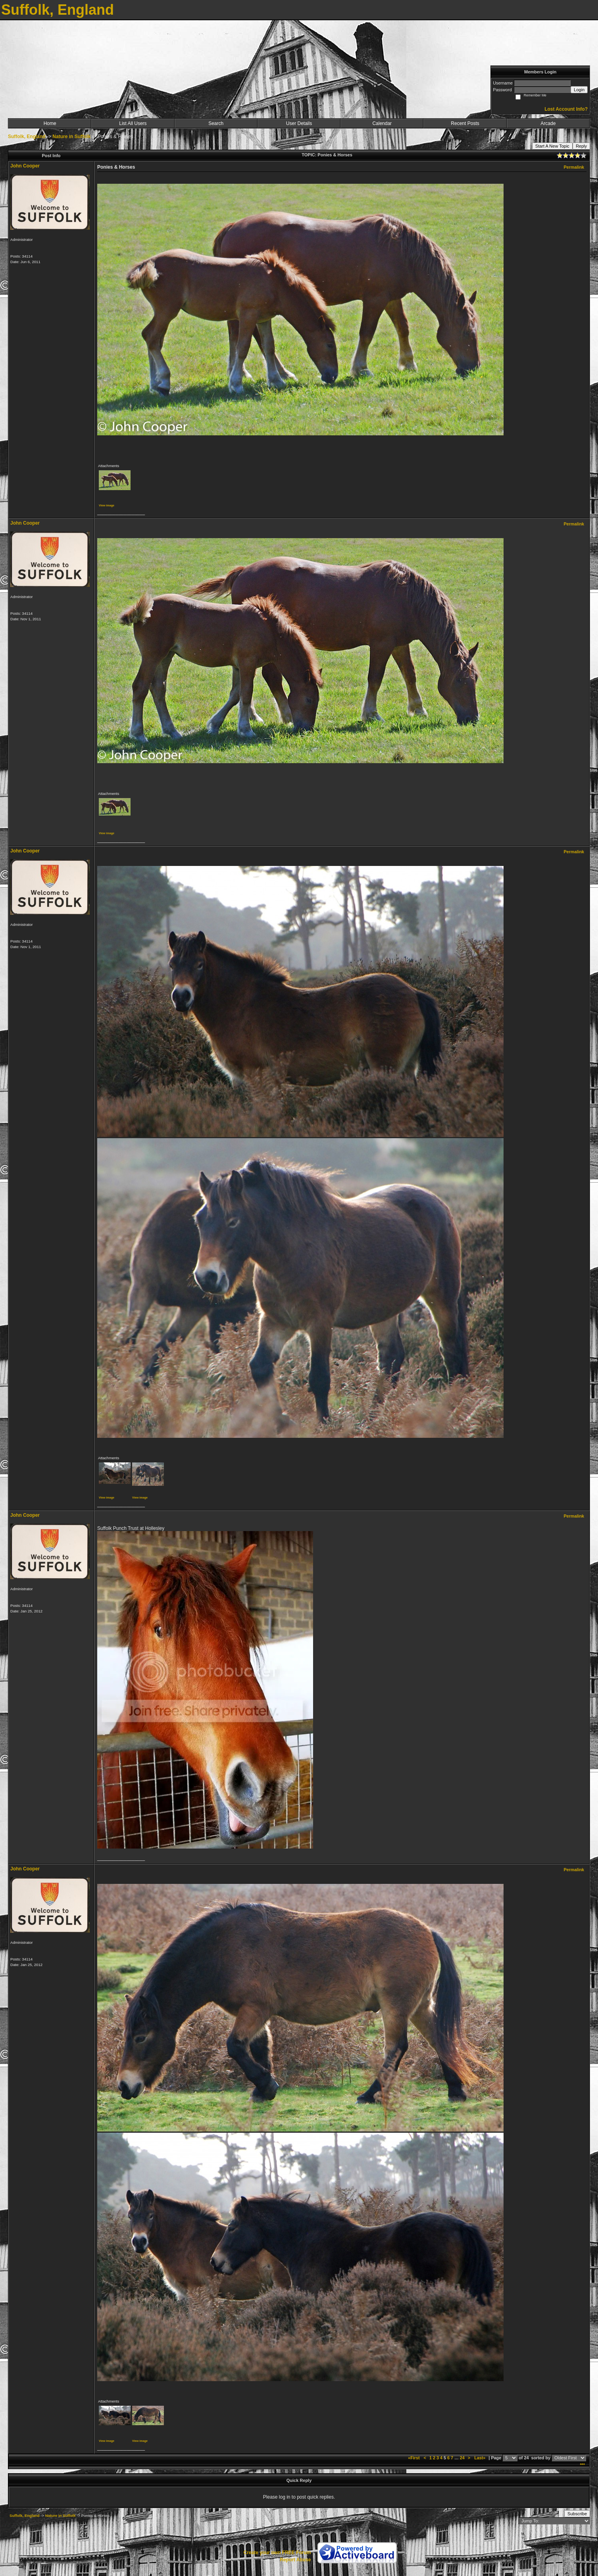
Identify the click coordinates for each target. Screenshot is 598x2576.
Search (215, 123)
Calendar (382, 123)
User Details (299, 123)
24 (462, 2457)
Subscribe (577, 2513)
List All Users (132, 123)
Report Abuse (295, 2560)
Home (50, 123)
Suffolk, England (27, 136)
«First (414, 2457)
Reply (581, 146)
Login (579, 89)
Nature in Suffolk (71, 136)
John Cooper (25, 166)
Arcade (548, 123)
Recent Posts (465, 123)
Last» (480, 2457)
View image (106, 505)
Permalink (573, 167)
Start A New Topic (552, 146)
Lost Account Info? (566, 109)
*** (582, 2464)
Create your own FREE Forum (277, 2552)
